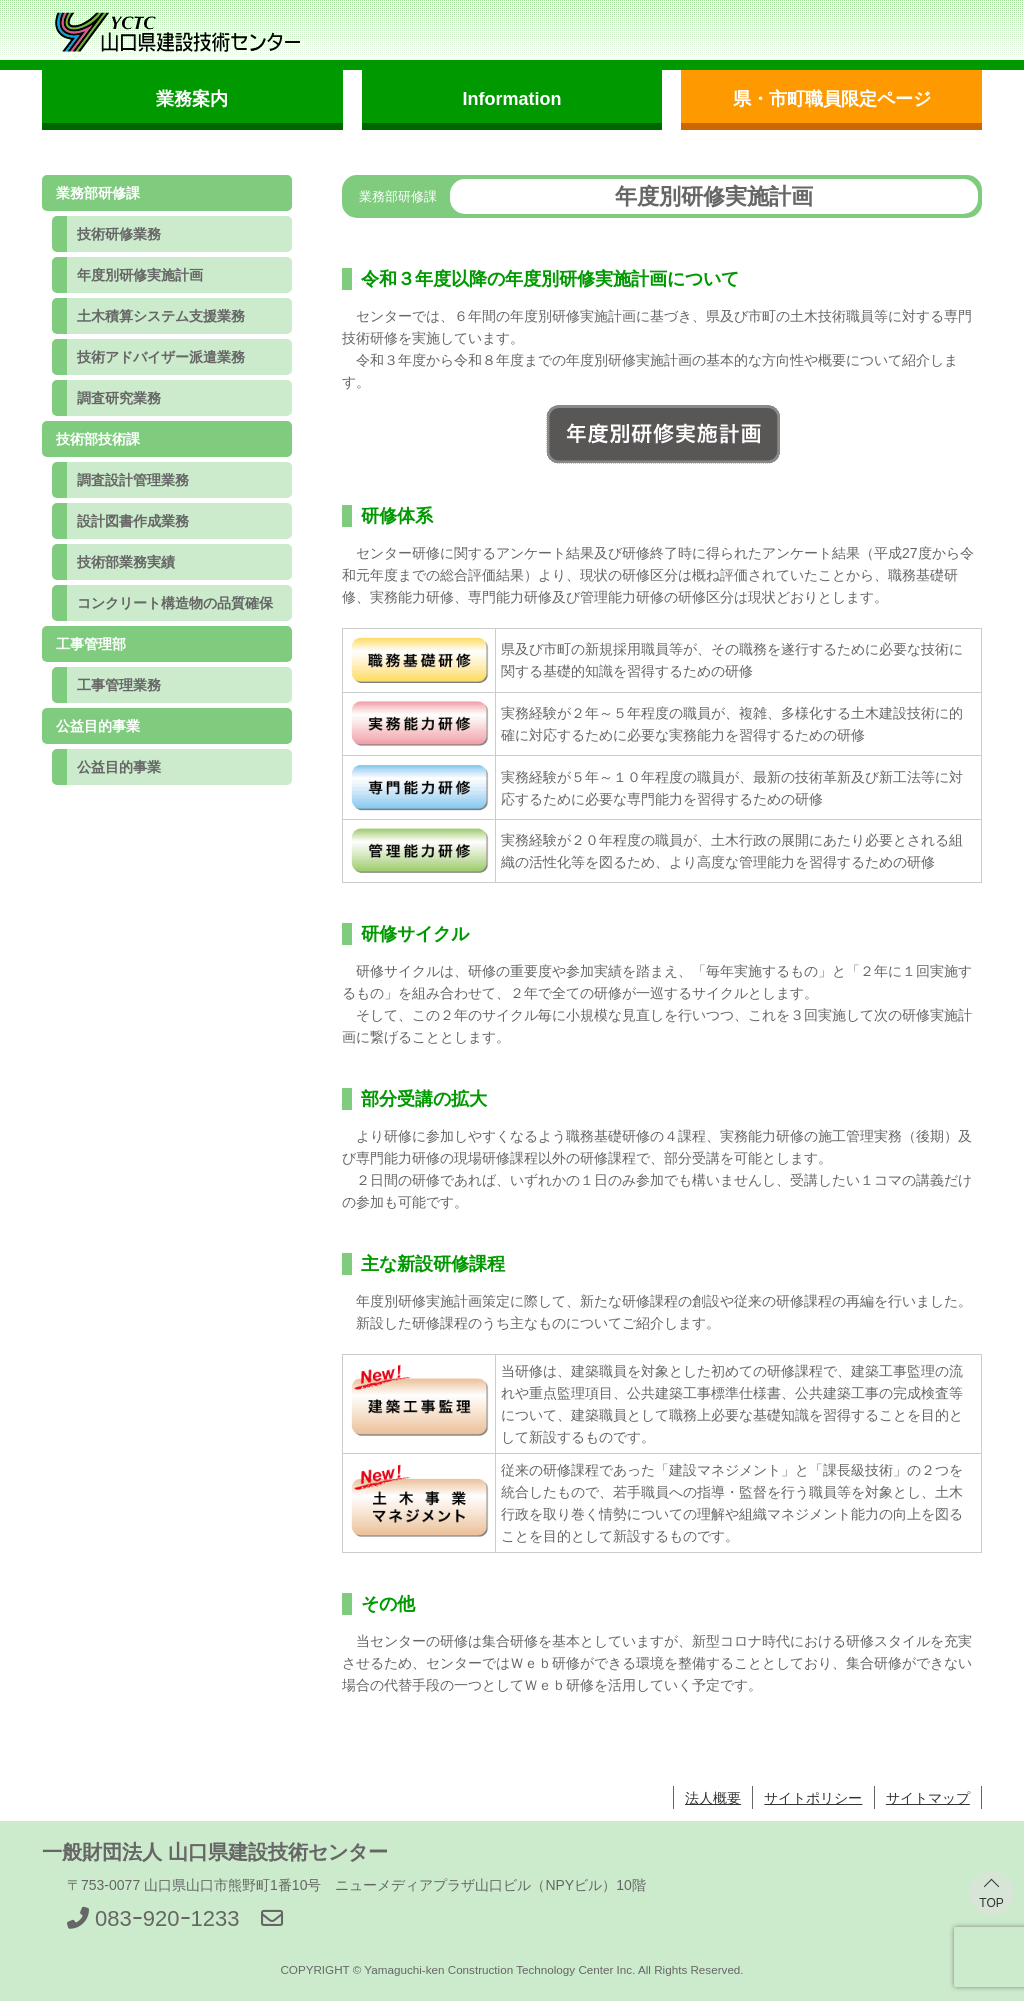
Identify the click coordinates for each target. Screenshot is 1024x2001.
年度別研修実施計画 (140, 275)
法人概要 (713, 1798)
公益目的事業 (119, 767)
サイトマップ (928, 1798)
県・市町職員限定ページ (832, 99)
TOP (991, 1903)
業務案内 (192, 99)
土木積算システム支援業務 (161, 316)
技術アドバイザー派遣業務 (161, 357)
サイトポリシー (813, 1798)
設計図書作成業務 (133, 521)
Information (511, 99)
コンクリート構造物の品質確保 (175, 603)
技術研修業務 (119, 234)
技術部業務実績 (126, 562)
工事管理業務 (119, 685)
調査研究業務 (119, 398)
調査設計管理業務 (133, 480)
